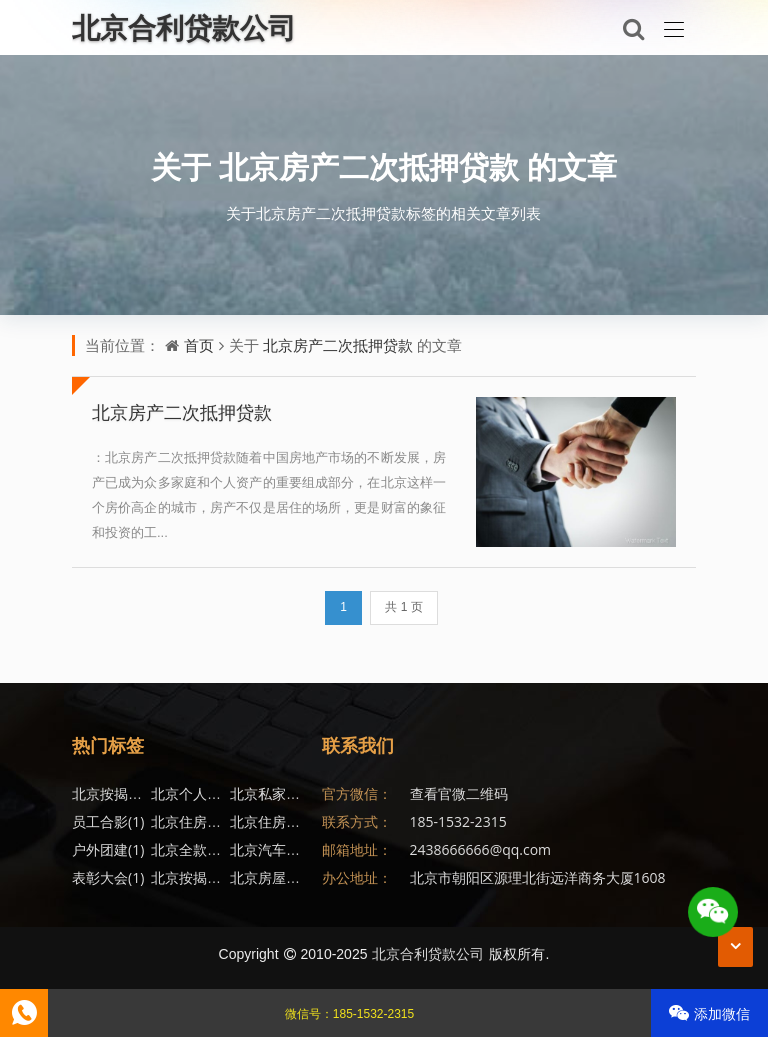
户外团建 (108, 849)
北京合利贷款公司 (428, 953)
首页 (199, 345)
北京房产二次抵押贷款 (369, 166)
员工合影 (108, 821)
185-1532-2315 (458, 821)
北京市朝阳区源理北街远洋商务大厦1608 (538, 877)
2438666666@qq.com (481, 849)
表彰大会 (108, 877)
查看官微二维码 (459, 793)
